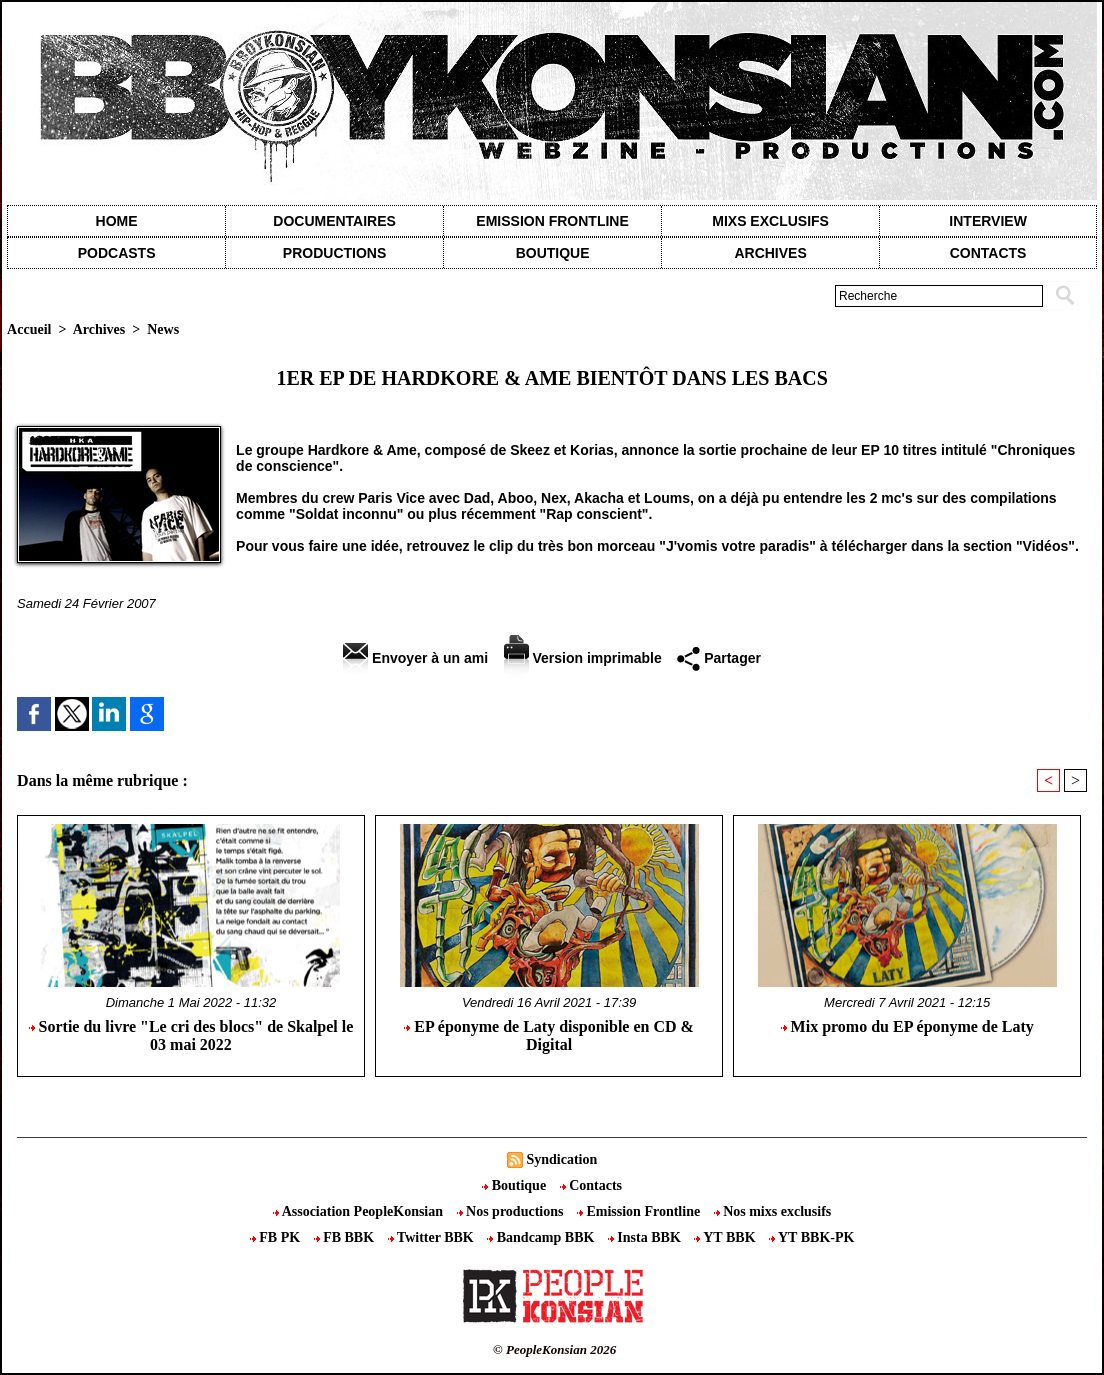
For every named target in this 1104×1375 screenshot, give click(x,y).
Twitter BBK (433, 1237)
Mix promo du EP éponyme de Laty (907, 1026)
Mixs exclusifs (770, 221)
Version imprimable (583, 658)
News (163, 329)
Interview (988, 221)
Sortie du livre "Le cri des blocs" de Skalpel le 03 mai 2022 (191, 1035)
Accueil (29, 329)
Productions (334, 253)
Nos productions (512, 1211)
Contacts (591, 1185)
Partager (719, 658)
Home (117, 221)
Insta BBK (646, 1237)
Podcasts (117, 253)
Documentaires (334, 221)
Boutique (553, 253)
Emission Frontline (552, 221)
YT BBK (726, 1237)
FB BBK (346, 1237)
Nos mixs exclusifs (773, 1211)
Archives (770, 253)
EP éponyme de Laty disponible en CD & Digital (549, 1035)
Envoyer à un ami (415, 658)
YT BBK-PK (811, 1237)
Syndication (561, 1159)
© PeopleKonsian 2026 (554, 1349)
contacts (988, 253)
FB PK (277, 1237)
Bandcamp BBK (542, 1237)
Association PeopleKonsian (360, 1211)
